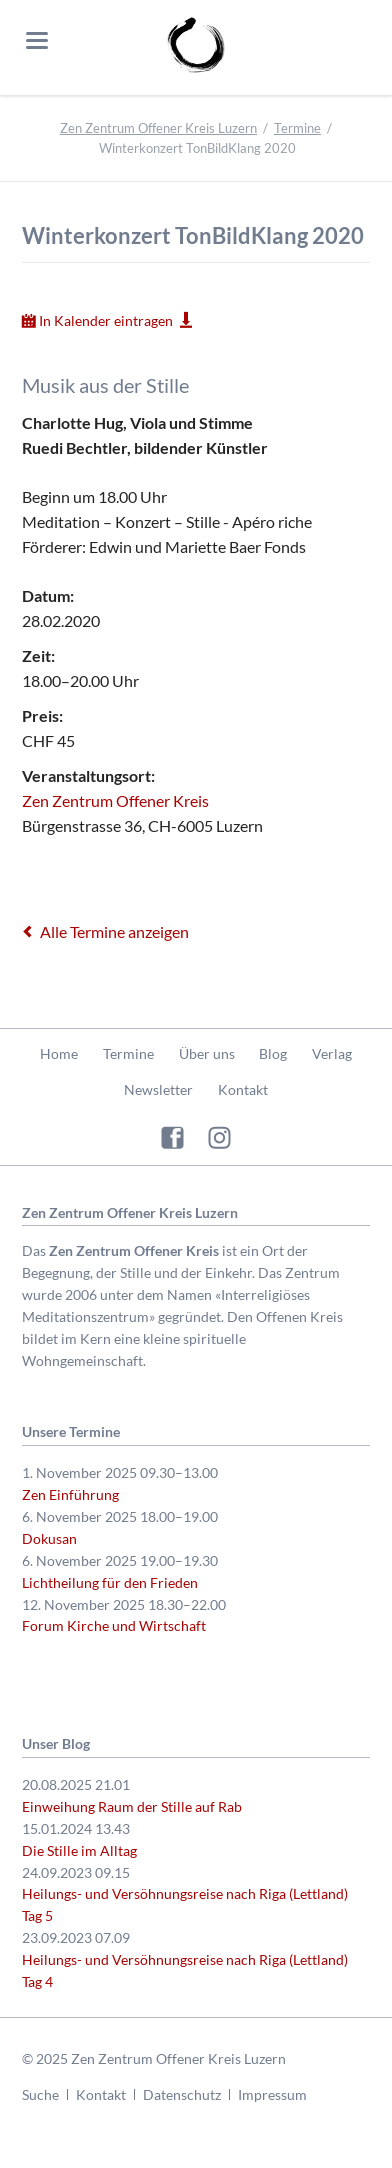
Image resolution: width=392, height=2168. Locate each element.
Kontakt (243, 1089)
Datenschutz (182, 2094)
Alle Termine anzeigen (114, 931)
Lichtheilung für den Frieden (110, 1582)
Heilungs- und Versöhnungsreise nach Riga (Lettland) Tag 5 (185, 1904)
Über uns (207, 1053)
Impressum (272, 2094)
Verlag (332, 1053)
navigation (37, 40)
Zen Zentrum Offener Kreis (115, 800)
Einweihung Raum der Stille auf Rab (132, 1806)
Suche (40, 2094)
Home (59, 1053)
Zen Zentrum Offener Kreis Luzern (158, 128)
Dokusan (49, 1538)
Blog (273, 1053)
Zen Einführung (70, 1494)
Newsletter (158, 1089)
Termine (297, 128)
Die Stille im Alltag (79, 1850)
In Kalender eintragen (106, 320)
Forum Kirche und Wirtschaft (114, 1625)
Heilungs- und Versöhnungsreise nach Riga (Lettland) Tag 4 (185, 1970)
